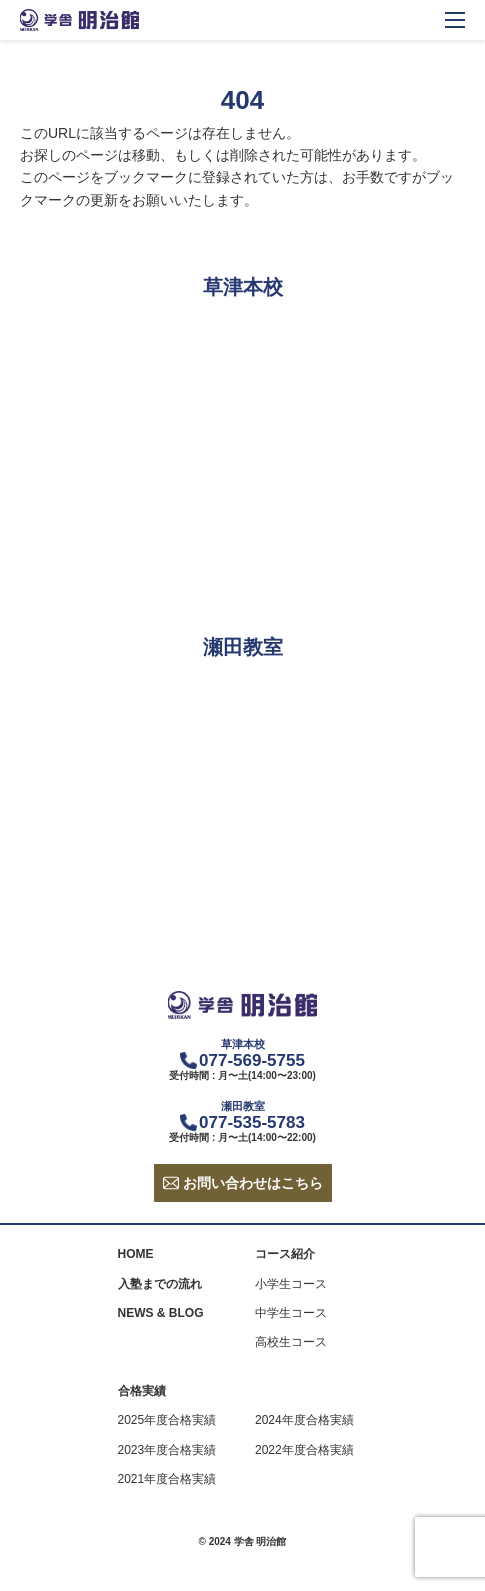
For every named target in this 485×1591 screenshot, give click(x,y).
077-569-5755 (252, 1060)
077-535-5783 (252, 1122)
